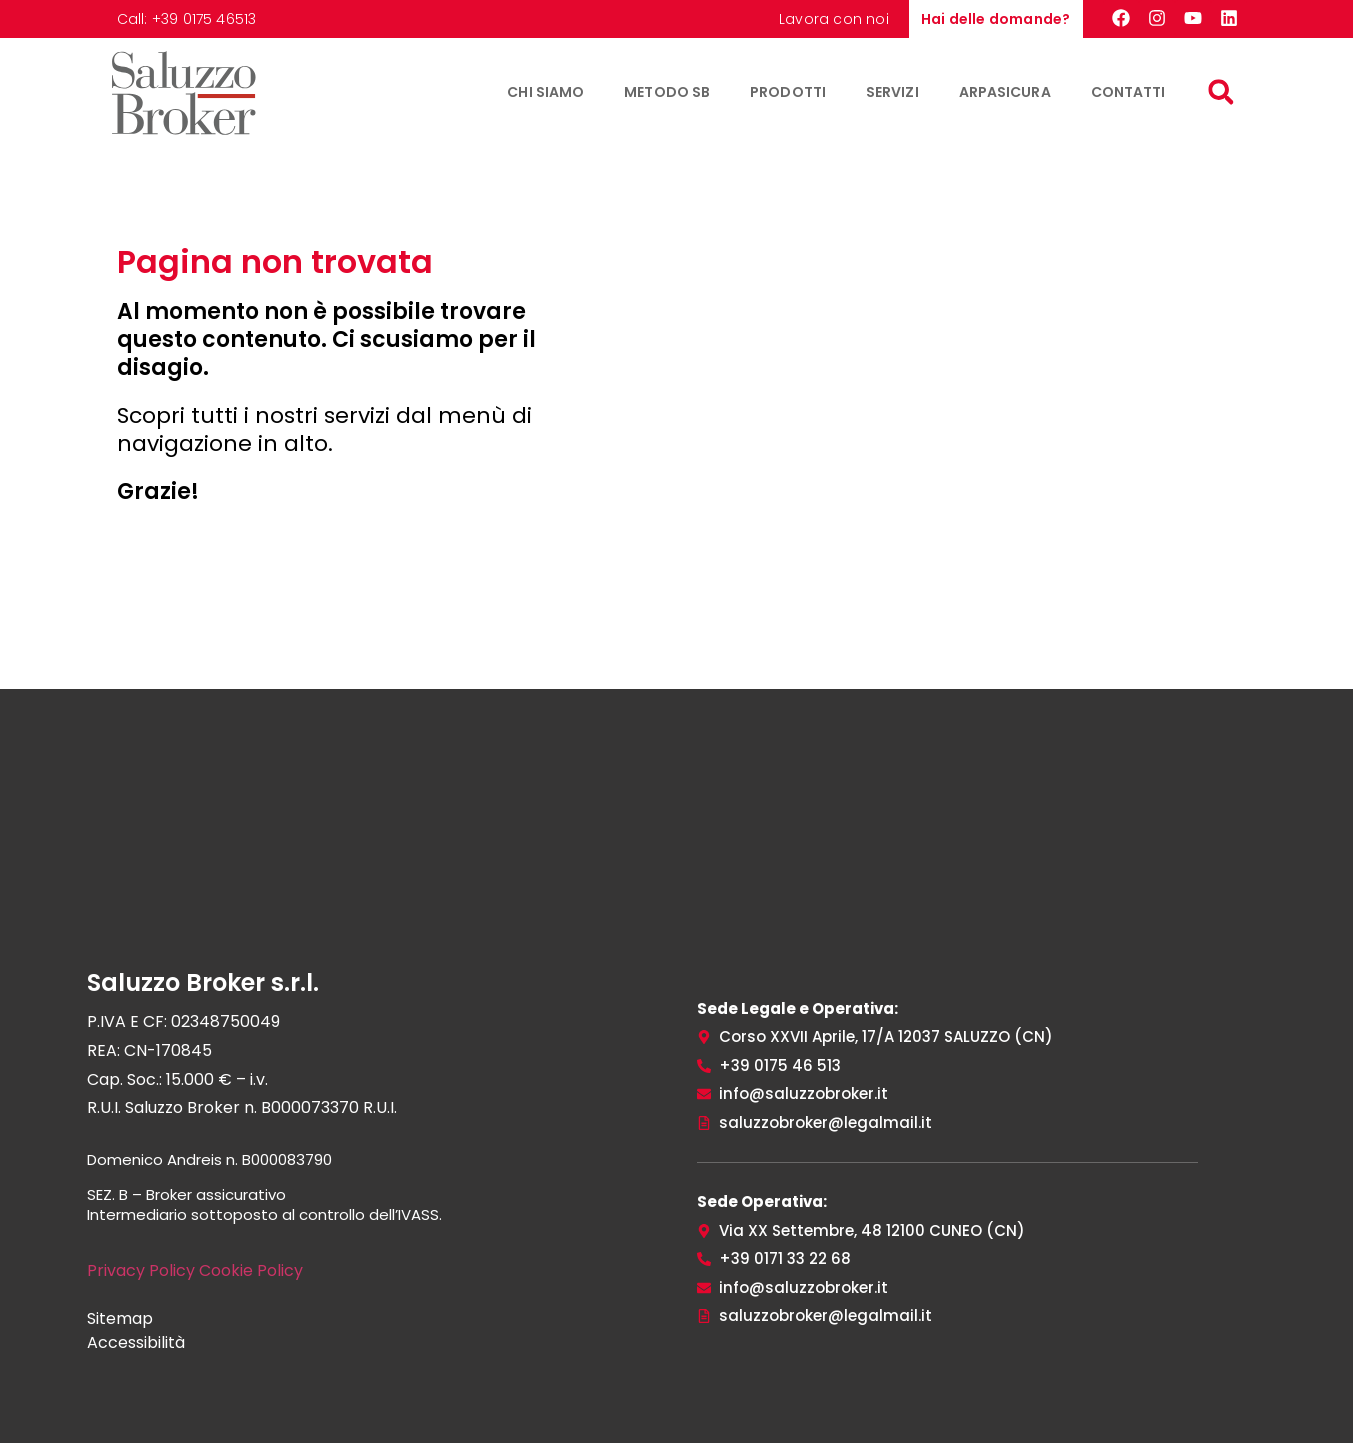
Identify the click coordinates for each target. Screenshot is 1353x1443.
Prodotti (788, 92)
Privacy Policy (141, 1270)
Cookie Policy (251, 1270)
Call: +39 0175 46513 (187, 19)
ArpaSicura (1005, 92)
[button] (1221, 92)
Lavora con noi (834, 19)
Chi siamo (545, 92)
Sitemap (120, 1318)
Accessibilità (136, 1342)
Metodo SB (667, 92)
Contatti (1128, 92)
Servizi (892, 92)
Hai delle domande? (996, 19)
